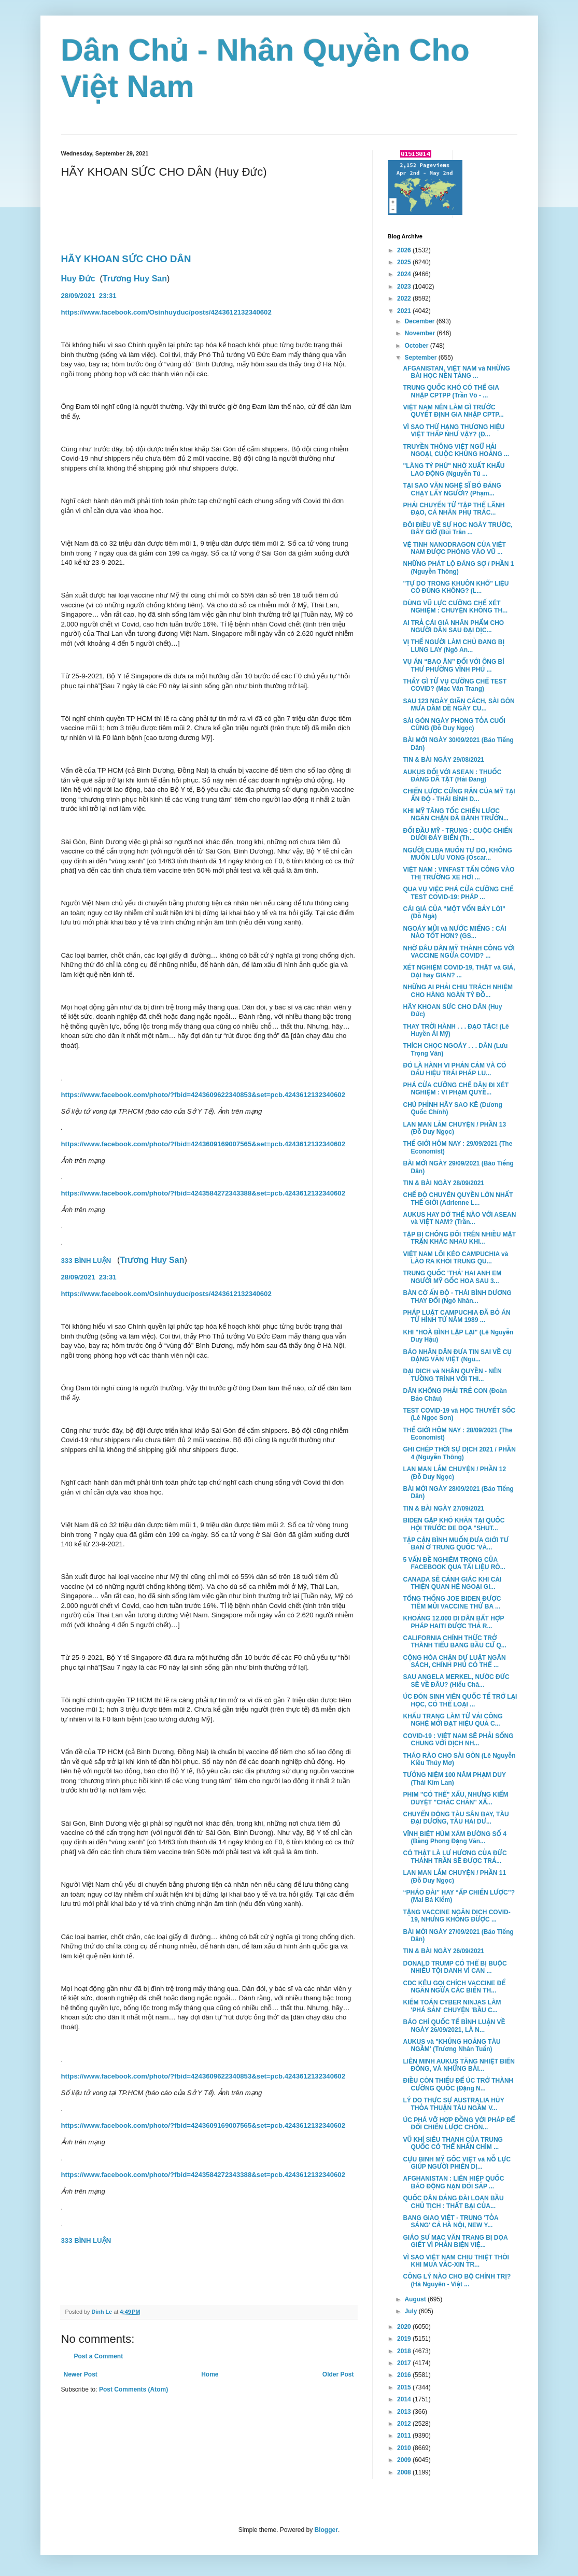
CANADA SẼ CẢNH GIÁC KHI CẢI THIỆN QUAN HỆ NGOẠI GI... (452, 1583)
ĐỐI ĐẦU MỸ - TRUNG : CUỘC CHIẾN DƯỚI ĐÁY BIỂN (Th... (457, 834)
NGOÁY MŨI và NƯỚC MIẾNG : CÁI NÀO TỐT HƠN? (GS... (454, 932)
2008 (405, 2472)
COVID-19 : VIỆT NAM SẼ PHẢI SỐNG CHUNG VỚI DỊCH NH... (458, 1739)
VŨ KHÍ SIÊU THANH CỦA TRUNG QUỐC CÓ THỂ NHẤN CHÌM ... (452, 2143)
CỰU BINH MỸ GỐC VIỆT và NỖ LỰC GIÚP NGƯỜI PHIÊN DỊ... (457, 2163)
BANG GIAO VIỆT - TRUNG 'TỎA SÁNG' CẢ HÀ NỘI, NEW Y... (450, 2221)
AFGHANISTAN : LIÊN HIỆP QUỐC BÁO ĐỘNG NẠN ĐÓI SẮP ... (453, 2182)
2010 (405, 2448)
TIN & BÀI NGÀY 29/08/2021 (443, 759)
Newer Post (80, 2374)
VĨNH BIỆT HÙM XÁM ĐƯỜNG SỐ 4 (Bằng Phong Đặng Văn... (454, 1837)
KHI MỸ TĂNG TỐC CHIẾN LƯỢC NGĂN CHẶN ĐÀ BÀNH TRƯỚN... (455, 814)
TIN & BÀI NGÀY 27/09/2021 (443, 1508)
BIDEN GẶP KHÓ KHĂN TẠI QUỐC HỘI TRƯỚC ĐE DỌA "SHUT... (453, 1524)
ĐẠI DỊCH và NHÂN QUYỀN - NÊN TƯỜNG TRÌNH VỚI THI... (452, 1375)
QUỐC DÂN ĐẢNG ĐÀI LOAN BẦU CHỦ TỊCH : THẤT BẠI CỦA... (453, 2202)
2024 (405, 274)
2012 (405, 2423)
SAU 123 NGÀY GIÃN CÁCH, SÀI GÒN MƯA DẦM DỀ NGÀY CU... (458, 705)
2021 (405, 311)
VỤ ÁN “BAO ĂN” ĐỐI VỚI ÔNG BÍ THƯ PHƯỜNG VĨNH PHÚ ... (453, 665)
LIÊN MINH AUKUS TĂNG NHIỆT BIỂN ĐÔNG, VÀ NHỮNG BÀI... (459, 2065)
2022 (405, 298)
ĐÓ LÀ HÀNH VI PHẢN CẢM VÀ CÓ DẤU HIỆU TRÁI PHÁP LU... (454, 1069)
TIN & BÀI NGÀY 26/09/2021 (443, 1951)
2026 (405, 250)
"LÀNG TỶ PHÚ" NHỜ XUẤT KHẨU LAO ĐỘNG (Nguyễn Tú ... (453, 469)
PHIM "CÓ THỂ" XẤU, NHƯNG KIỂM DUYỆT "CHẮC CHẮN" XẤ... (455, 1798)
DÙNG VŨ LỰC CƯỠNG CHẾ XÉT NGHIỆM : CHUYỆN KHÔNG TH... (455, 607)
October (417, 345)
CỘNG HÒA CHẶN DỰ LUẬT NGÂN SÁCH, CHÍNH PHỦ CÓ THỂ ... (454, 1661)
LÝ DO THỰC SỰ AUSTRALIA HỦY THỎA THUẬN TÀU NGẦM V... (453, 2104)
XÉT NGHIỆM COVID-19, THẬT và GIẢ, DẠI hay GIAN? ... (459, 971)
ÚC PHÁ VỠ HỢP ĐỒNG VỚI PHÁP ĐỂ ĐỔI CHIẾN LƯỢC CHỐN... (459, 2123)
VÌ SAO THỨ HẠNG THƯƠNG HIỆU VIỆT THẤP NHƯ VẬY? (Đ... (453, 430)
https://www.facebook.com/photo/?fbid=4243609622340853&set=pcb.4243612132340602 (203, 1095)
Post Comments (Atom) (133, 2389)
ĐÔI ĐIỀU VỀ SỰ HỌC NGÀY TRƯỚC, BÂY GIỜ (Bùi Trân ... (457, 528)
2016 (405, 2375)
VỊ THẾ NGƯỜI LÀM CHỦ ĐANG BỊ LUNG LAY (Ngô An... (453, 645)
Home (209, 2374)
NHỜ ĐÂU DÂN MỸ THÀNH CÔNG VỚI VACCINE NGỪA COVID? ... (458, 952)
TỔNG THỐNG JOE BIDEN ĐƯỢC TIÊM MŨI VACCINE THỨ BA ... (452, 1602)
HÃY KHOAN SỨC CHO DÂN (126, 258)
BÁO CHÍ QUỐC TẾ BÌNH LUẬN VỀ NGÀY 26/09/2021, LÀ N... (454, 2025)
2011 (405, 2435)
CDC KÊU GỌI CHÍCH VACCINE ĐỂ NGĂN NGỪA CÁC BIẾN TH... (454, 1987)
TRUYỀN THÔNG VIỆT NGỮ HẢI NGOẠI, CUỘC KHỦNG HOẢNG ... (456, 450)
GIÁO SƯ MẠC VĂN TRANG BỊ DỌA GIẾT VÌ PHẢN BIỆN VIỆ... (455, 2241)
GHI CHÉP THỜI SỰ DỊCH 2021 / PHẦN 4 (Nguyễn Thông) (459, 1453)
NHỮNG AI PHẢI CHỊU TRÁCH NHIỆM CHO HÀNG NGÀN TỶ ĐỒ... (458, 991)
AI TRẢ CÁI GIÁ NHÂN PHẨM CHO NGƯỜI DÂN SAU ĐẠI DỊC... (453, 626)
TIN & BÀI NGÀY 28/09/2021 (443, 1183)
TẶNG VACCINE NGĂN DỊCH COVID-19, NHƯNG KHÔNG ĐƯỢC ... (456, 1916)
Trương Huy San (135, 278)
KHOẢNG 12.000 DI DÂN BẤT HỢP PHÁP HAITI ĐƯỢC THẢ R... (453, 1622)
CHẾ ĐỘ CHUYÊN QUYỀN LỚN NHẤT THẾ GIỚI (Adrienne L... (458, 1198)
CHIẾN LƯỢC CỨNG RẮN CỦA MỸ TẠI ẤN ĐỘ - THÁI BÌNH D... (459, 795)
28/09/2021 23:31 (90, 296)
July (411, 2311)
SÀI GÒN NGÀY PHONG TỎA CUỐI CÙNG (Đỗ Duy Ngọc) (454, 724)
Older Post (338, 2374)
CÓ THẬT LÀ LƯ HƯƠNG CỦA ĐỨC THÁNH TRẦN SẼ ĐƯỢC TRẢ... (454, 1856)
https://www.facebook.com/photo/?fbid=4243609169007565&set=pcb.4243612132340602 (203, 1144)
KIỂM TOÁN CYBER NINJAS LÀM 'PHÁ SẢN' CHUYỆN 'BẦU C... (452, 2006)
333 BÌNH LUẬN (87, 1260)
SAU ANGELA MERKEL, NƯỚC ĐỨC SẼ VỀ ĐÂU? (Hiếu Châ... (456, 1680)
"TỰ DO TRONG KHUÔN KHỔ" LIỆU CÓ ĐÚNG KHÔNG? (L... (456, 587)
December (420, 321)
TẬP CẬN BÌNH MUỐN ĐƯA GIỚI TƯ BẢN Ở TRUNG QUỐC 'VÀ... (456, 1543)
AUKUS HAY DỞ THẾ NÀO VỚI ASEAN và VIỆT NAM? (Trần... (459, 1218)
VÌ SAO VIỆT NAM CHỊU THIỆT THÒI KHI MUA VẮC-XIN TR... (456, 2261)
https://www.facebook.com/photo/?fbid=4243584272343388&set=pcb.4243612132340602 (203, 1193)
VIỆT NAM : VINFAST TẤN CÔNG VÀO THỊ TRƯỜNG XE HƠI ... (458, 873)
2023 (405, 286)
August (416, 2299)
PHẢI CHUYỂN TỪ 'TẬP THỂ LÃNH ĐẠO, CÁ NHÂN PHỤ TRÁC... (453, 509)
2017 (405, 2363)
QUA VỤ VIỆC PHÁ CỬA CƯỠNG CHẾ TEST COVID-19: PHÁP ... (458, 893)
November (420, 333)
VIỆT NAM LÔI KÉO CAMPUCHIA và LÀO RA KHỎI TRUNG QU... (455, 1257)
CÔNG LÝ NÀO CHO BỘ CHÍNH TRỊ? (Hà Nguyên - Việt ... (457, 2280)
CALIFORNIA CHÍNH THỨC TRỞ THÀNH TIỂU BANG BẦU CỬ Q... (454, 1641)
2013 (405, 2411)
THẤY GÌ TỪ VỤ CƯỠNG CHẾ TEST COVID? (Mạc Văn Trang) (454, 685)
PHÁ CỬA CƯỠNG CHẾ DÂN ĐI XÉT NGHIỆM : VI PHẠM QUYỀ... (456, 1088)
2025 (405, 262)
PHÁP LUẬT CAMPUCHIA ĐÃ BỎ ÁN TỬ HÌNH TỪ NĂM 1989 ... (456, 1316)
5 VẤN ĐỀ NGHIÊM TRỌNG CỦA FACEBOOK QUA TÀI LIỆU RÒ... (454, 1563)
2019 (405, 2338)
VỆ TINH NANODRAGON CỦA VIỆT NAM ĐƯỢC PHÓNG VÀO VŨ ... (454, 548)
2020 (405, 2326)
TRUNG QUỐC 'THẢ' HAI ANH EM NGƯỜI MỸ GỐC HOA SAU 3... (452, 1277)
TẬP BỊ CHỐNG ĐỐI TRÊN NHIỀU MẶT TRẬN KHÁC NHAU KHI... (459, 1238)
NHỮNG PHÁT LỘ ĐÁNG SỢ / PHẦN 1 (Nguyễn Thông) (458, 567)
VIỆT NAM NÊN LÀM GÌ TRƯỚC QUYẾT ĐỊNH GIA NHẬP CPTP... (453, 411)
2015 (405, 2387)
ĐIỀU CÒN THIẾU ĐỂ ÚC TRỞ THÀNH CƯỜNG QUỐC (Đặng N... (458, 2084)
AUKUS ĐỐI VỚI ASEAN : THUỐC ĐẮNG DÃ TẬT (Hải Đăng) (452, 775)
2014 (405, 2399)
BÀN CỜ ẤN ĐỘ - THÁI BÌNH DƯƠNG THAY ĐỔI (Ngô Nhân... (457, 1296)
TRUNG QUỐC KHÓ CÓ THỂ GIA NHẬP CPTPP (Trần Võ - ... (451, 391)
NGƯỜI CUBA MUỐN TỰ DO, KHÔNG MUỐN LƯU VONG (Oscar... (457, 854)
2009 (405, 2460)
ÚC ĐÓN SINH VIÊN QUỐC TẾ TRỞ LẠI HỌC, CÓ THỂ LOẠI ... (460, 1700)
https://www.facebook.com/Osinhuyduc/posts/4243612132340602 (166, 312)
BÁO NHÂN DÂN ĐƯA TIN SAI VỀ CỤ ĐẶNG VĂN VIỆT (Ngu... (457, 1355)
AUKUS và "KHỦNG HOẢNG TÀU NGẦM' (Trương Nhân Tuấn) (451, 2045)
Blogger (326, 2530)
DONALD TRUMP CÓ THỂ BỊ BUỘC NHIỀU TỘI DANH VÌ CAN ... (454, 1967)
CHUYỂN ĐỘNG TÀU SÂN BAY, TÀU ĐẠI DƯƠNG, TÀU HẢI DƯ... (456, 1818)
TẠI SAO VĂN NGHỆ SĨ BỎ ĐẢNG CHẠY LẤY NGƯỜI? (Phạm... (452, 489)
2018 (405, 2351)
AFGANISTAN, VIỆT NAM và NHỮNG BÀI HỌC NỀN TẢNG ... (456, 372)
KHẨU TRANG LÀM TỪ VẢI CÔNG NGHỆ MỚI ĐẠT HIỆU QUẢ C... (452, 1720)
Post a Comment (98, 2356)
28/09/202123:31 (90, 1277)
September (421, 357)
